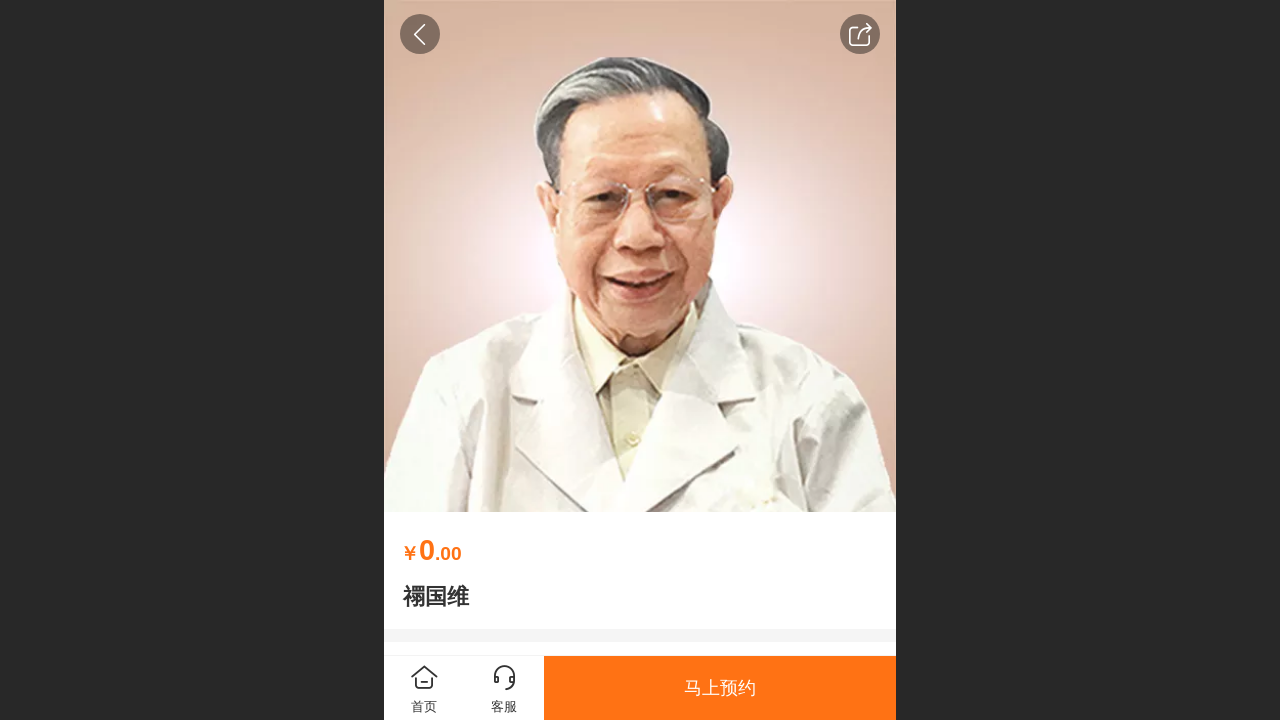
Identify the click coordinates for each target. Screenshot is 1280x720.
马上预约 (720, 688)
